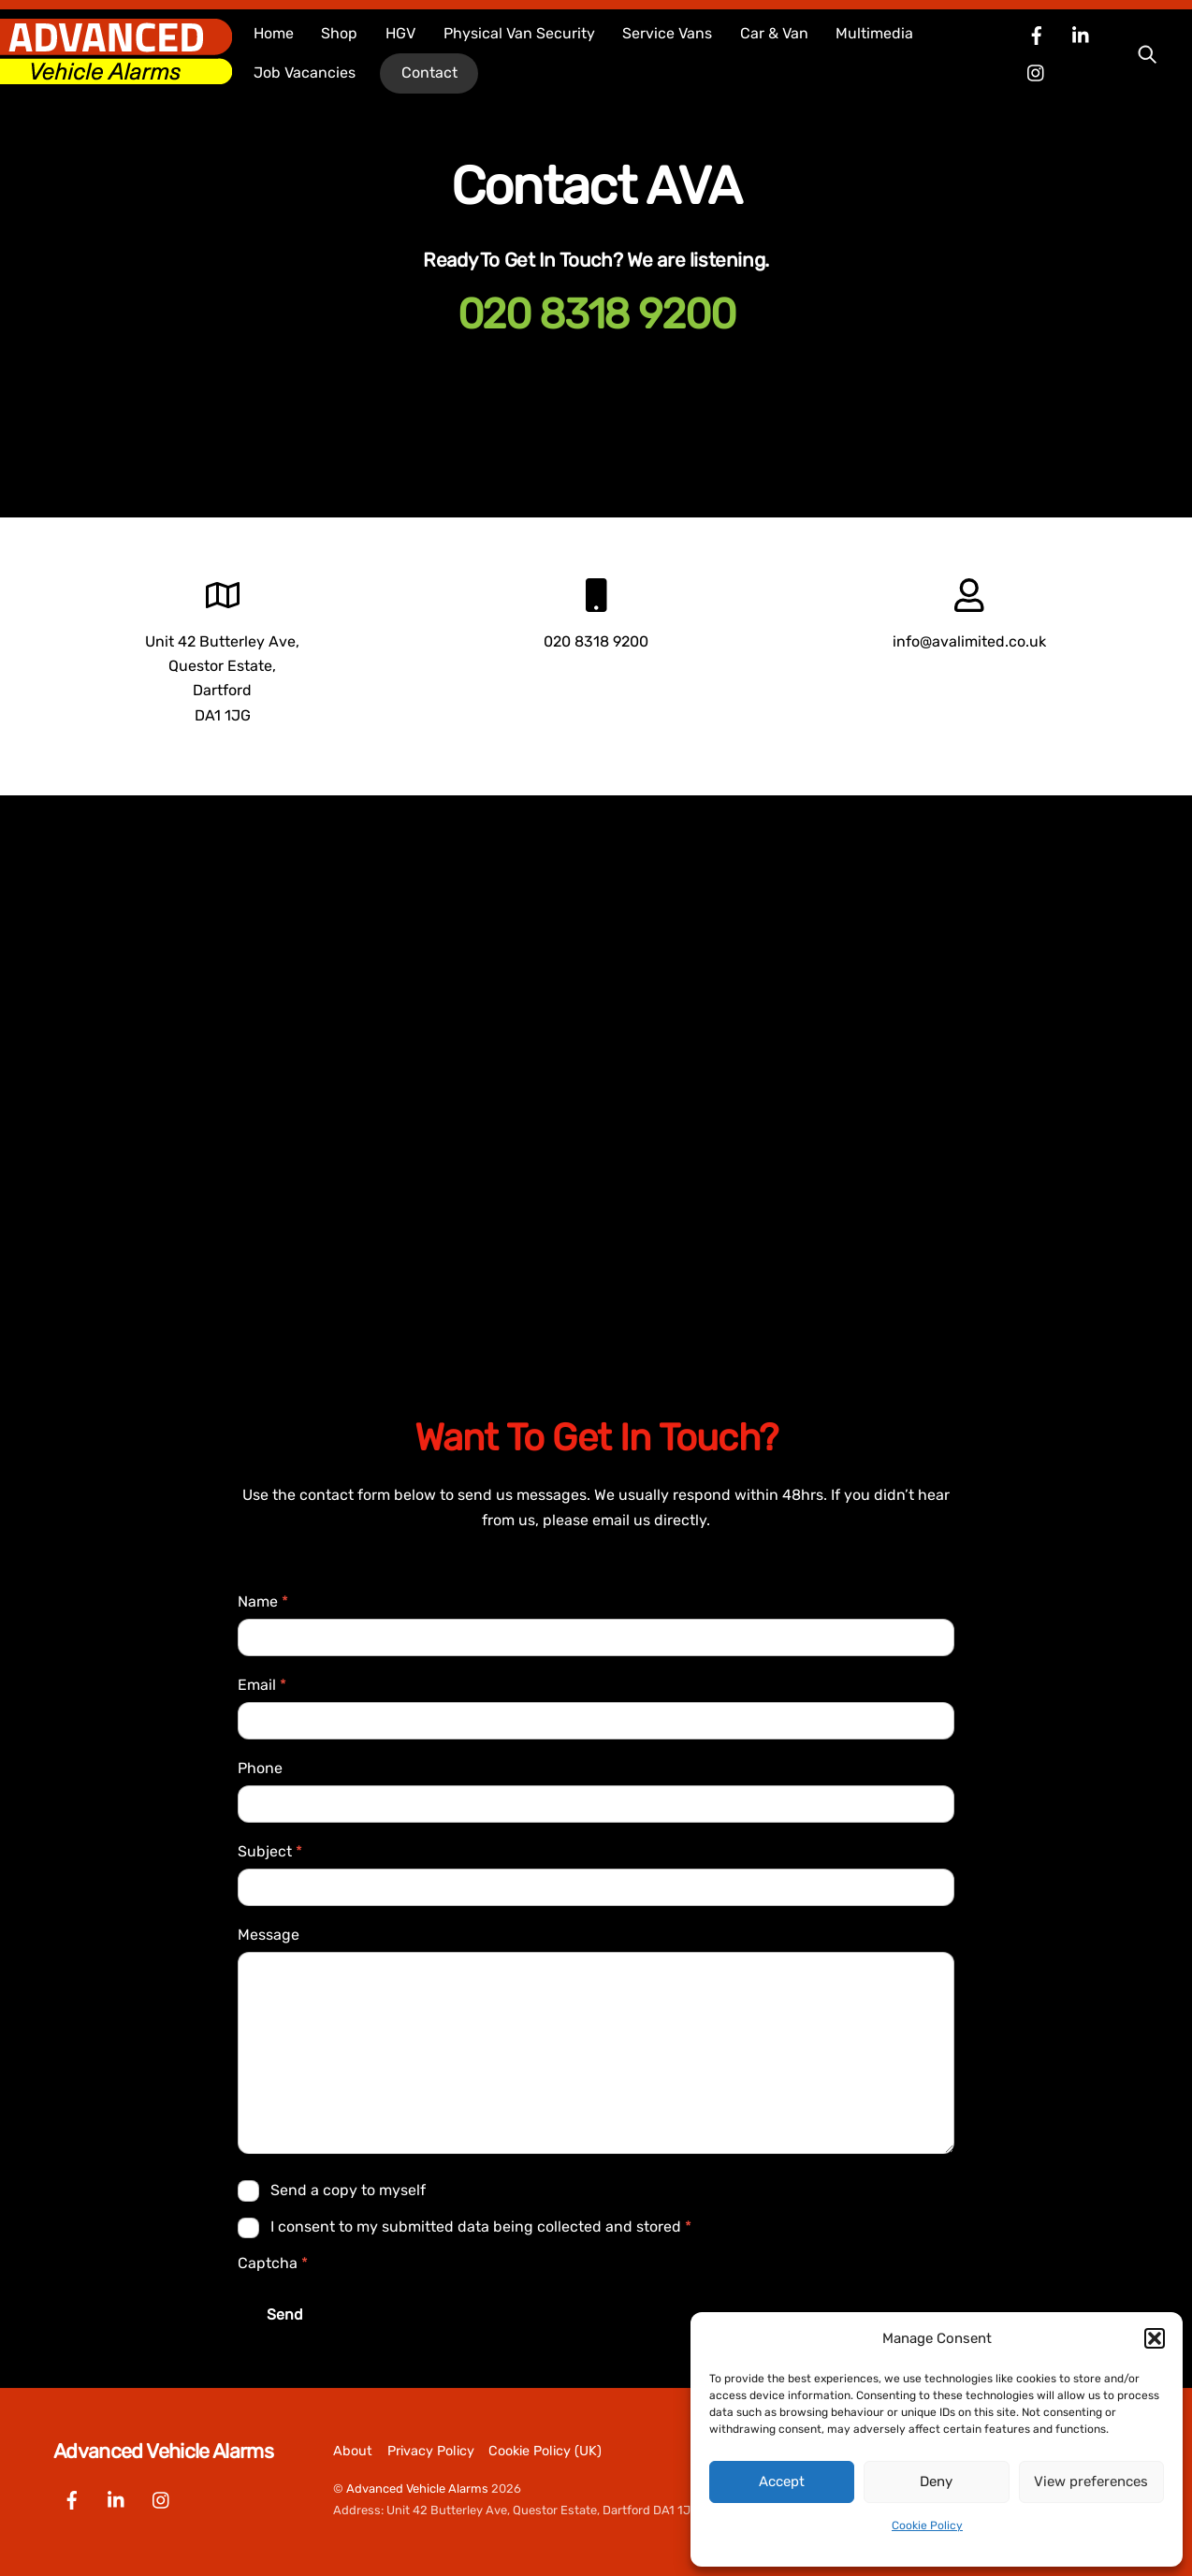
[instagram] (1036, 71)
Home (274, 33)
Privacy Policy (430, 2451)
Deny (936, 2481)
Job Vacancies (305, 72)
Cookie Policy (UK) (545, 2451)
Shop (339, 33)
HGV (400, 33)
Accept (782, 2481)
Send (285, 2314)
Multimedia (874, 33)
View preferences (1091, 2481)
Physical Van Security (519, 33)
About (352, 2451)
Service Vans (667, 33)
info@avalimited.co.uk (969, 641)
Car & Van (774, 33)
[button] (1154, 2338)
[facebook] (1036, 34)
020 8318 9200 (596, 314)
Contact (429, 72)
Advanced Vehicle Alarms (417, 2488)
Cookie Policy (927, 2525)
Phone (260, 1768)
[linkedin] (1081, 34)
